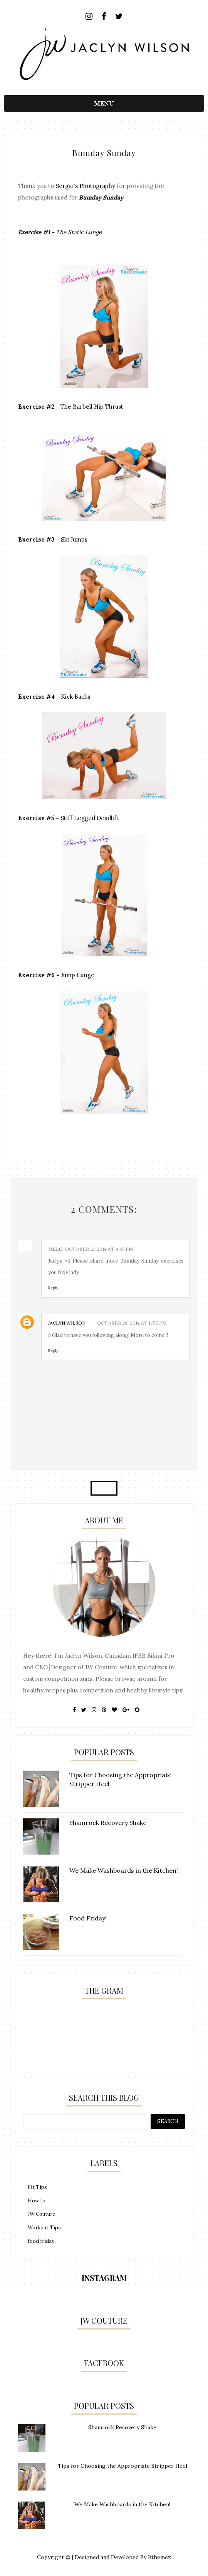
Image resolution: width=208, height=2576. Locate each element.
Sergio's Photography (85, 186)
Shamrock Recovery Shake (122, 2427)
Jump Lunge (77, 975)
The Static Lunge (79, 232)
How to (36, 2200)
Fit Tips (37, 2187)
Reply (53, 1287)
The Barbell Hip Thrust (91, 406)
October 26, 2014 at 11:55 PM (131, 1323)
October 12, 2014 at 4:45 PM (99, 1249)
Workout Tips (44, 2227)
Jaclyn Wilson (67, 1323)
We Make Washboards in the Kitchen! (122, 2504)
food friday (41, 2241)
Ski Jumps (74, 539)
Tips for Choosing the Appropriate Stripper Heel (122, 2465)
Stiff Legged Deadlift (89, 818)
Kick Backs (75, 696)
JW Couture (41, 2214)
